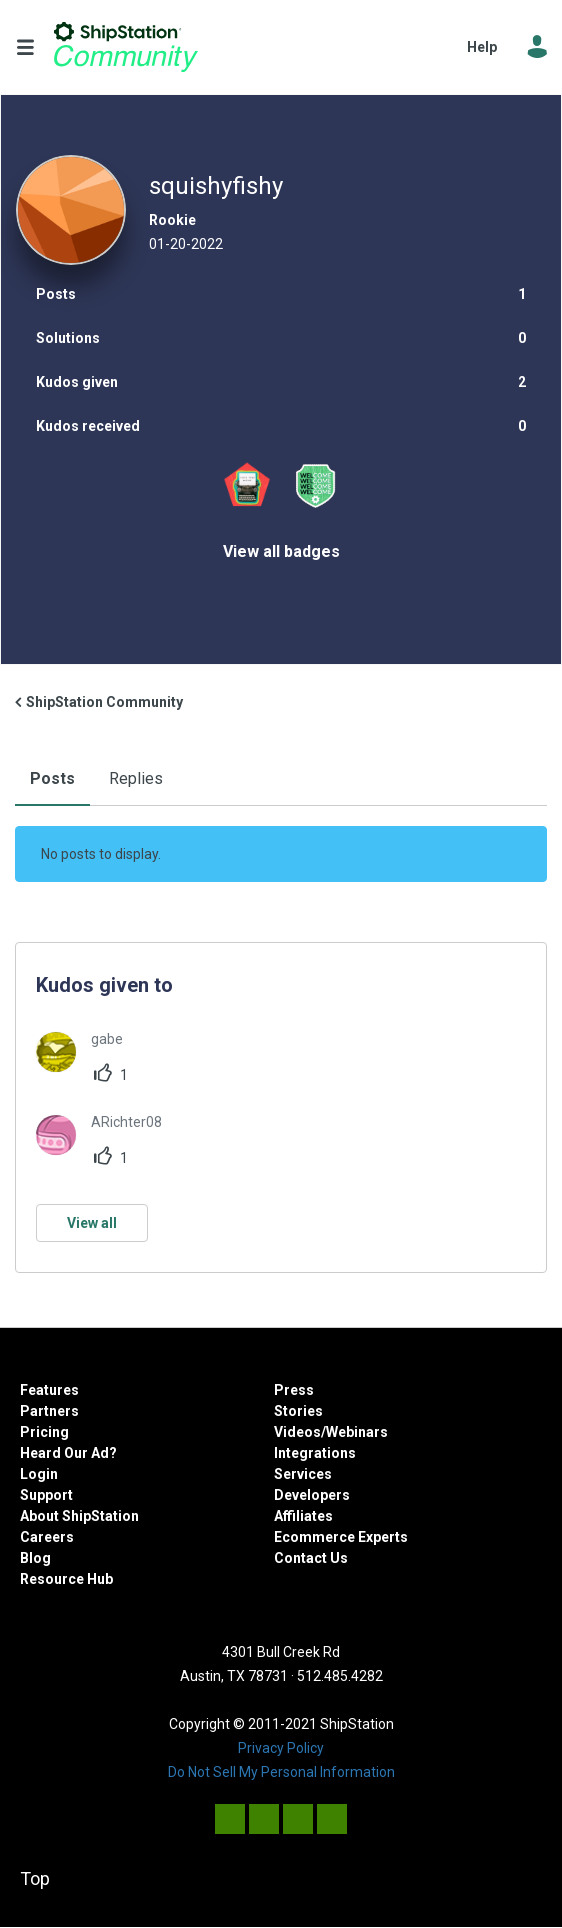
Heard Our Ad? (68, 1453)
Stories (298, 1411)
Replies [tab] (136, 778)
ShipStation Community (126, 47)
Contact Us (311, 1558)
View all (92, 1223)
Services (303, 1474)
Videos (297, 1432)
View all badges (281, 551)
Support (46, 1495)
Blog (35, 1558)
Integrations (315, 1453)
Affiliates (303, 1516)
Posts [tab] (52, 778)
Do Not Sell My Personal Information (281, 1772)
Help (482, 47)
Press (294, 1390)
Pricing (44, 1432)
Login (39, 1474)
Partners (49, 1411)
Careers (47, 1537)
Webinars (357, 1432)
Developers (312, 1495)
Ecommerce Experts (341, 1537)
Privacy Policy (281, 1748)
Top (35, 1878)
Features (49, 1390)
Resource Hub (66, 1579)
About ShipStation (79, 1516)
